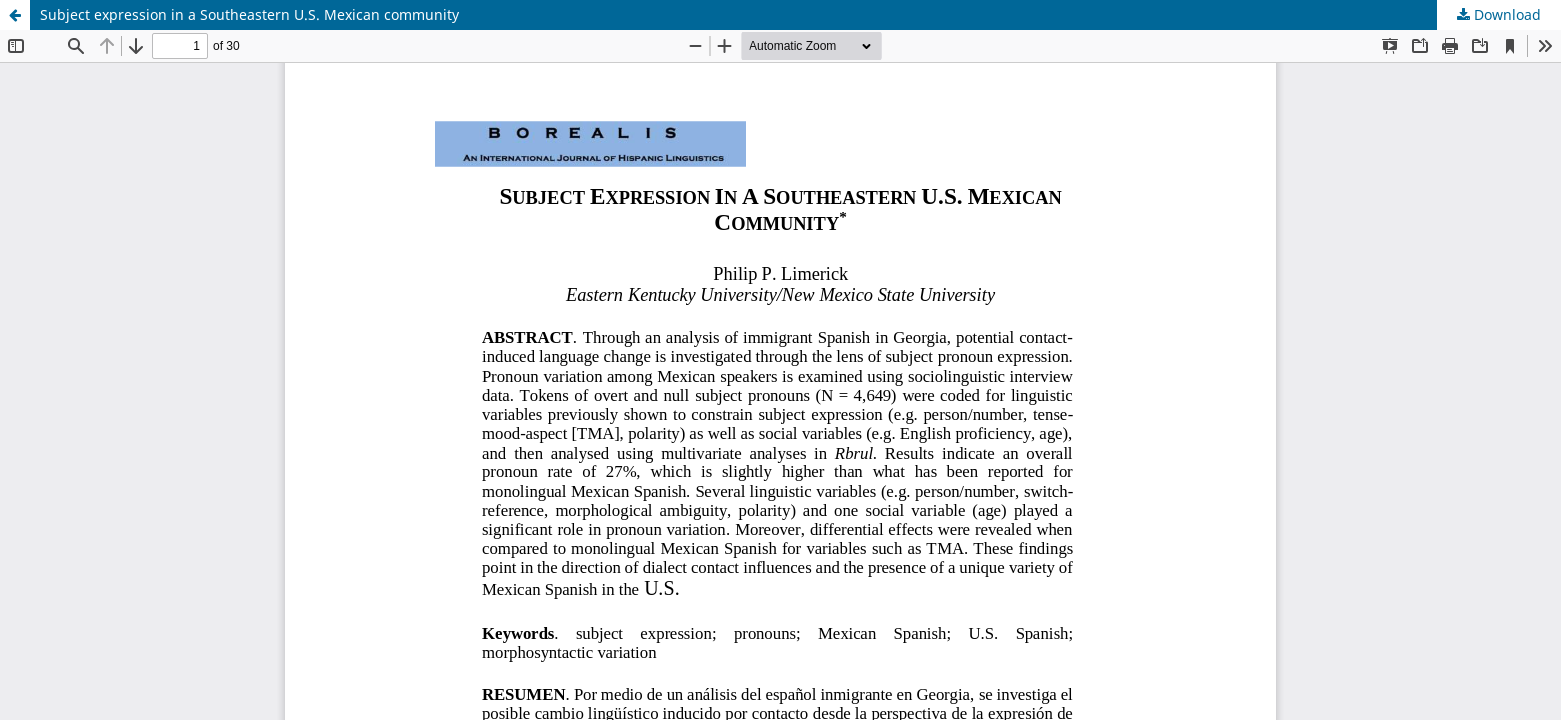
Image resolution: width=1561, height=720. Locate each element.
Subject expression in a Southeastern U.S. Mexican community (249, 14)
